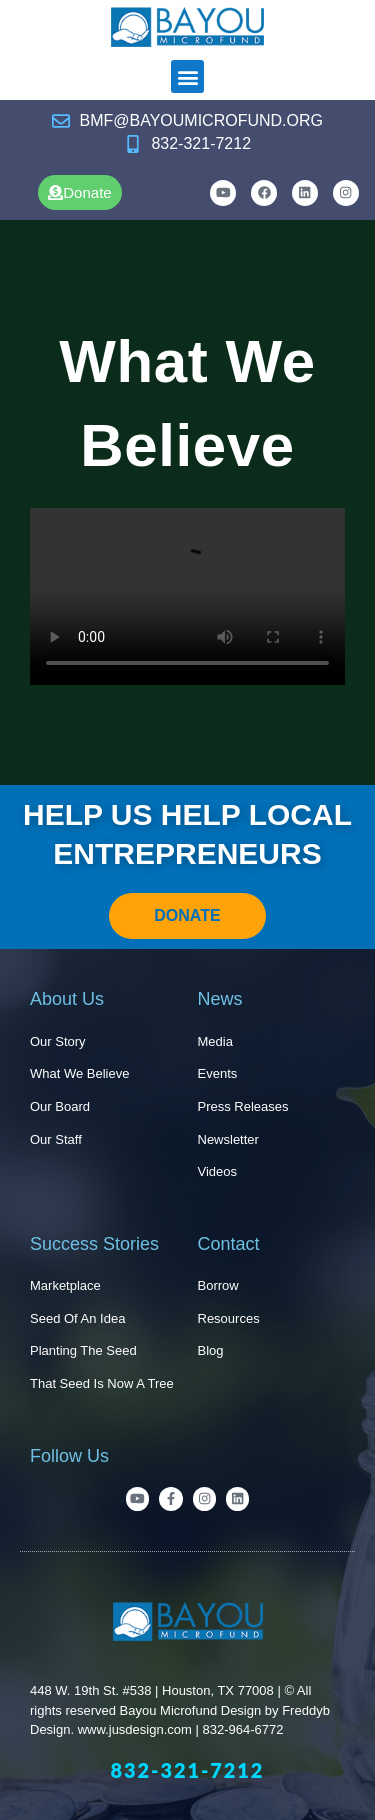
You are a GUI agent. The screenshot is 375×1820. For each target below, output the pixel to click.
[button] (187, 76)
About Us (67, 999)
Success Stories (94, 1244)
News (220, 999)
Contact (229, 1244)
